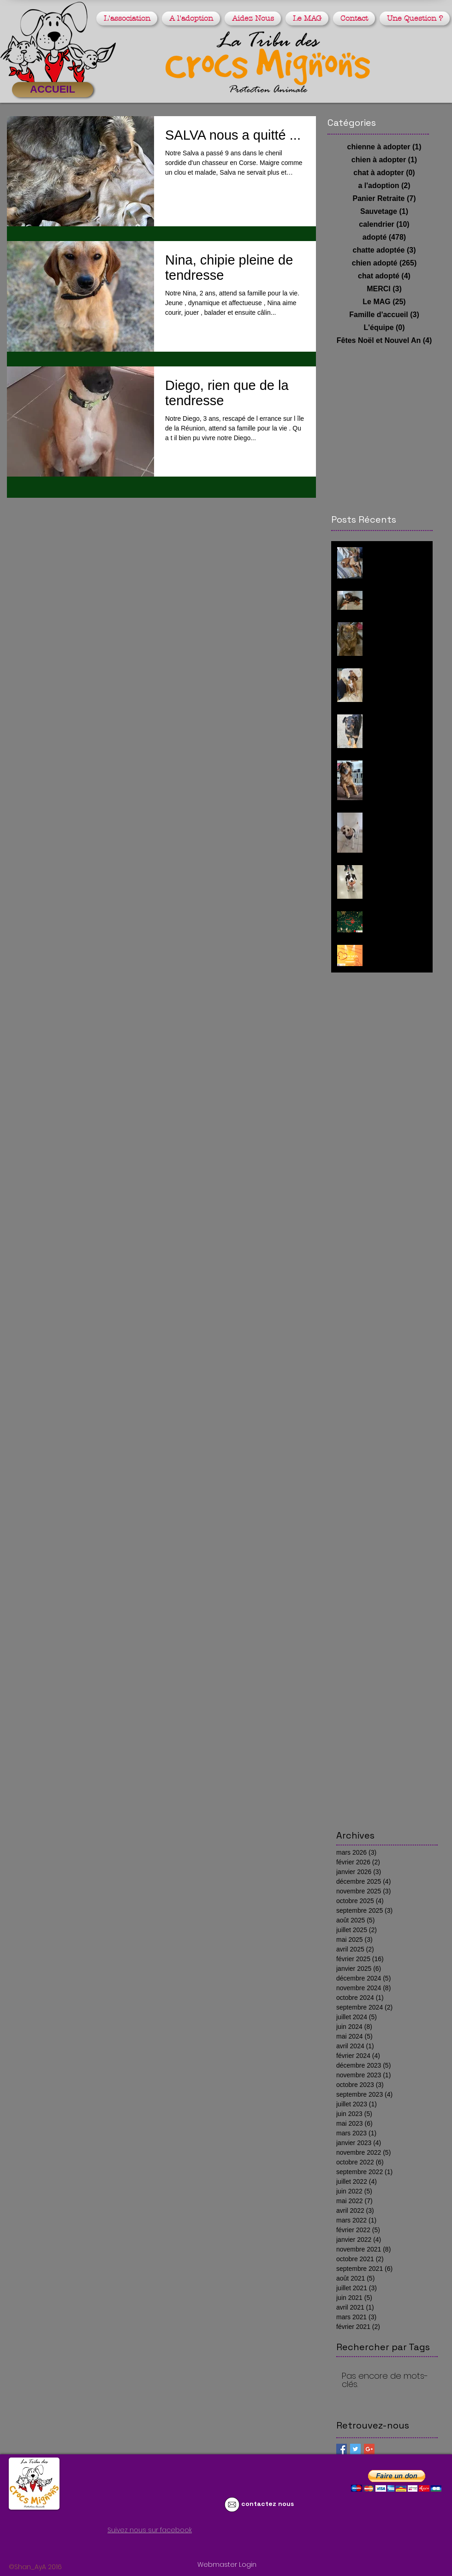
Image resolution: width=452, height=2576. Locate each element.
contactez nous (267, 2503)
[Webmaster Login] (226, 2565)
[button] (128, 18)
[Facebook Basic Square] (341, 2449)
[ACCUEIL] (52, 89)
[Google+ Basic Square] (369, 2449)
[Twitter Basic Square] (355, 2449)
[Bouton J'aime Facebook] (103, 2547)
